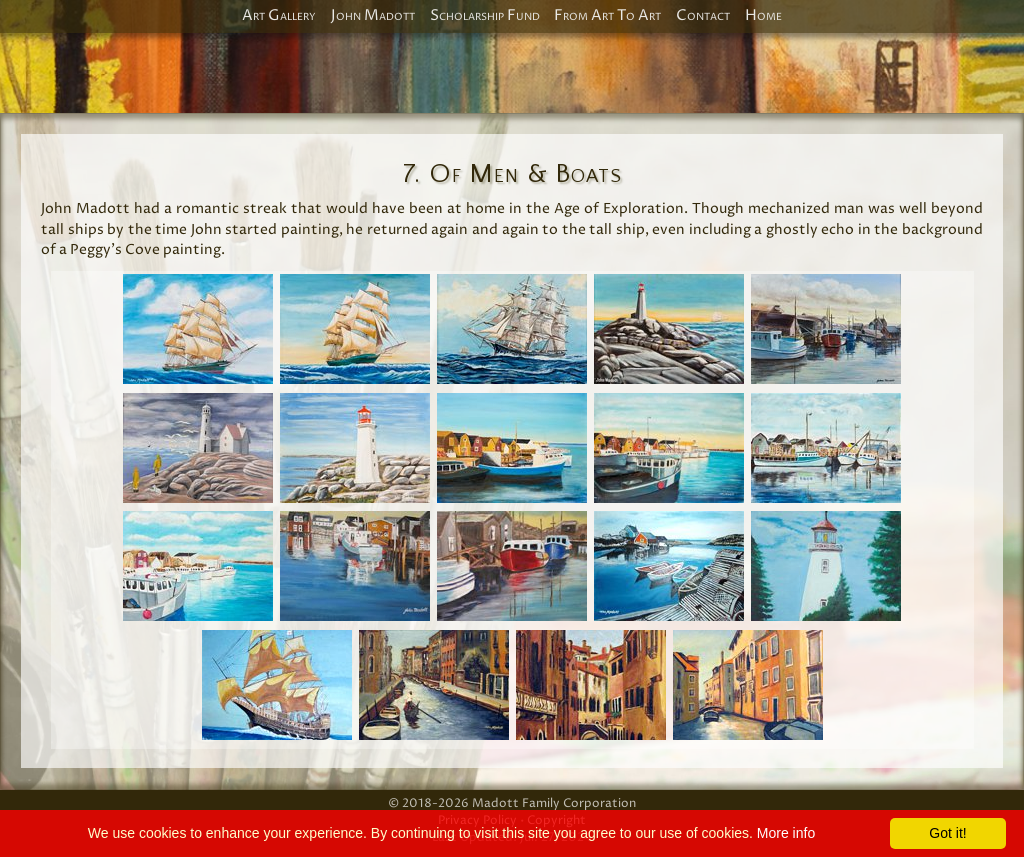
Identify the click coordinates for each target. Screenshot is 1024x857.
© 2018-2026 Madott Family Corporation (512, 803)
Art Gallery (279, 16)
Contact (703, 16)
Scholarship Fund (485, 16)
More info (786, 833)
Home (763, 16)
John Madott (373, 16)
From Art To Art (607, 16)
